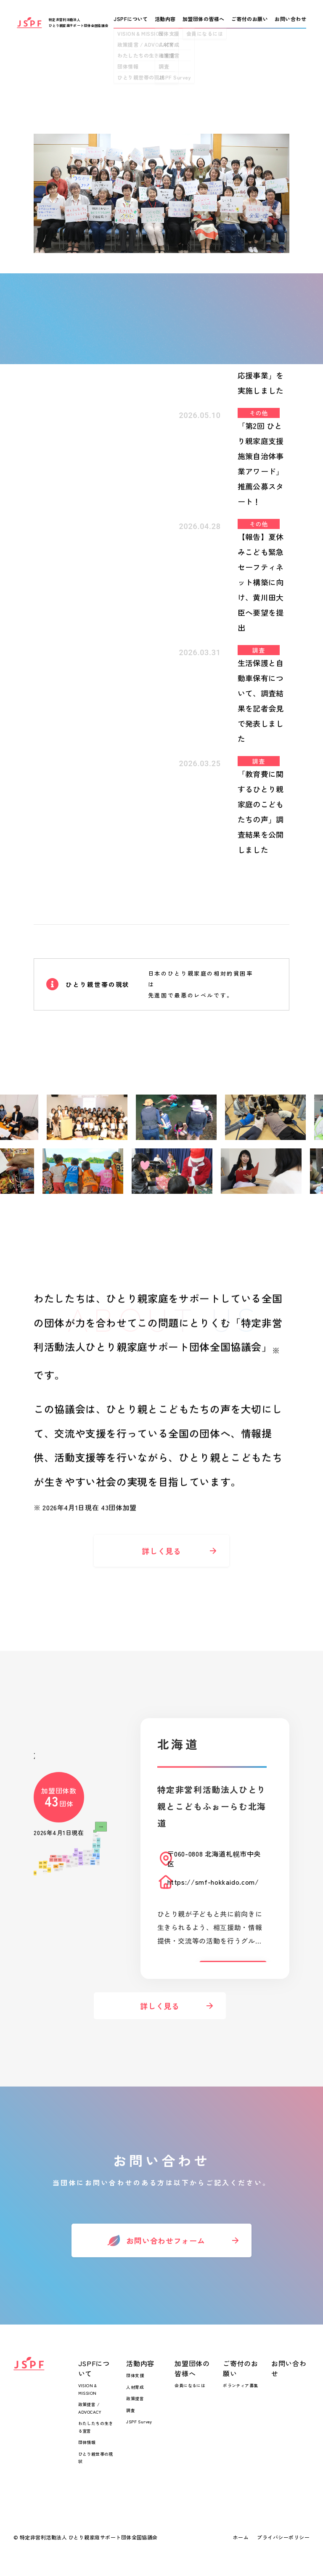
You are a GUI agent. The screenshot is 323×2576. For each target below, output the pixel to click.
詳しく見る (161, 1563)
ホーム (241, 2537)
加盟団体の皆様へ (192, 2368)
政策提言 (135, 2398)
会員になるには (190, 2385)
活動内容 (140, 2363)
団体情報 (87, 2442)
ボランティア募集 (240, 2385)
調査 (130, 2410)
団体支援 (135, 2375)
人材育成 (135, 2387)
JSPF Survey (139, 2421)
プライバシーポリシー (283, 2537)
